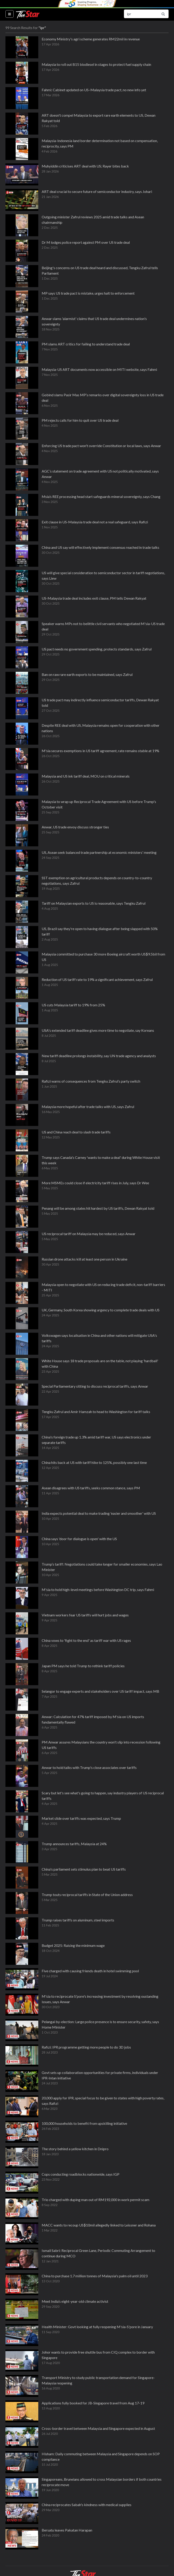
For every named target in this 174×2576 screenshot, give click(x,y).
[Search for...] (141, 14)
